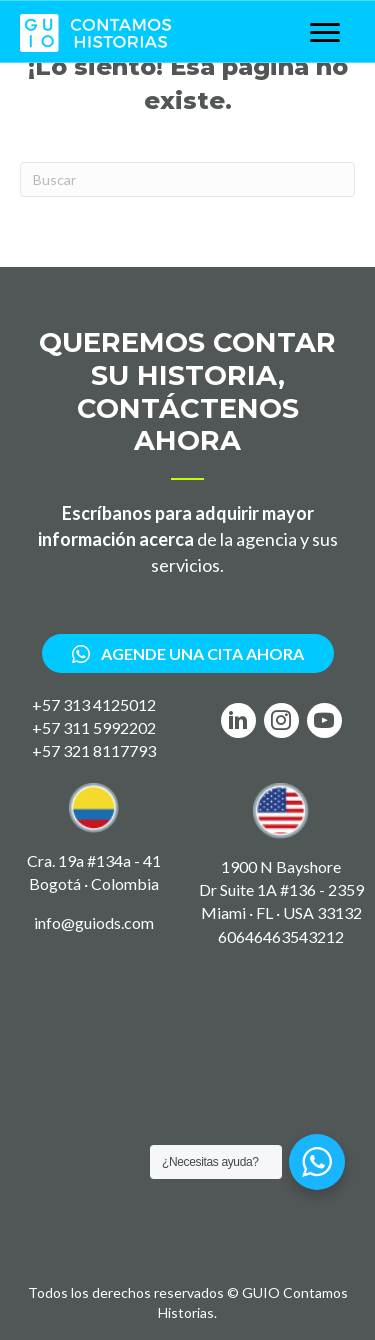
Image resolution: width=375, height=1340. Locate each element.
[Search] (187, 179)
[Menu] (325, 33)
